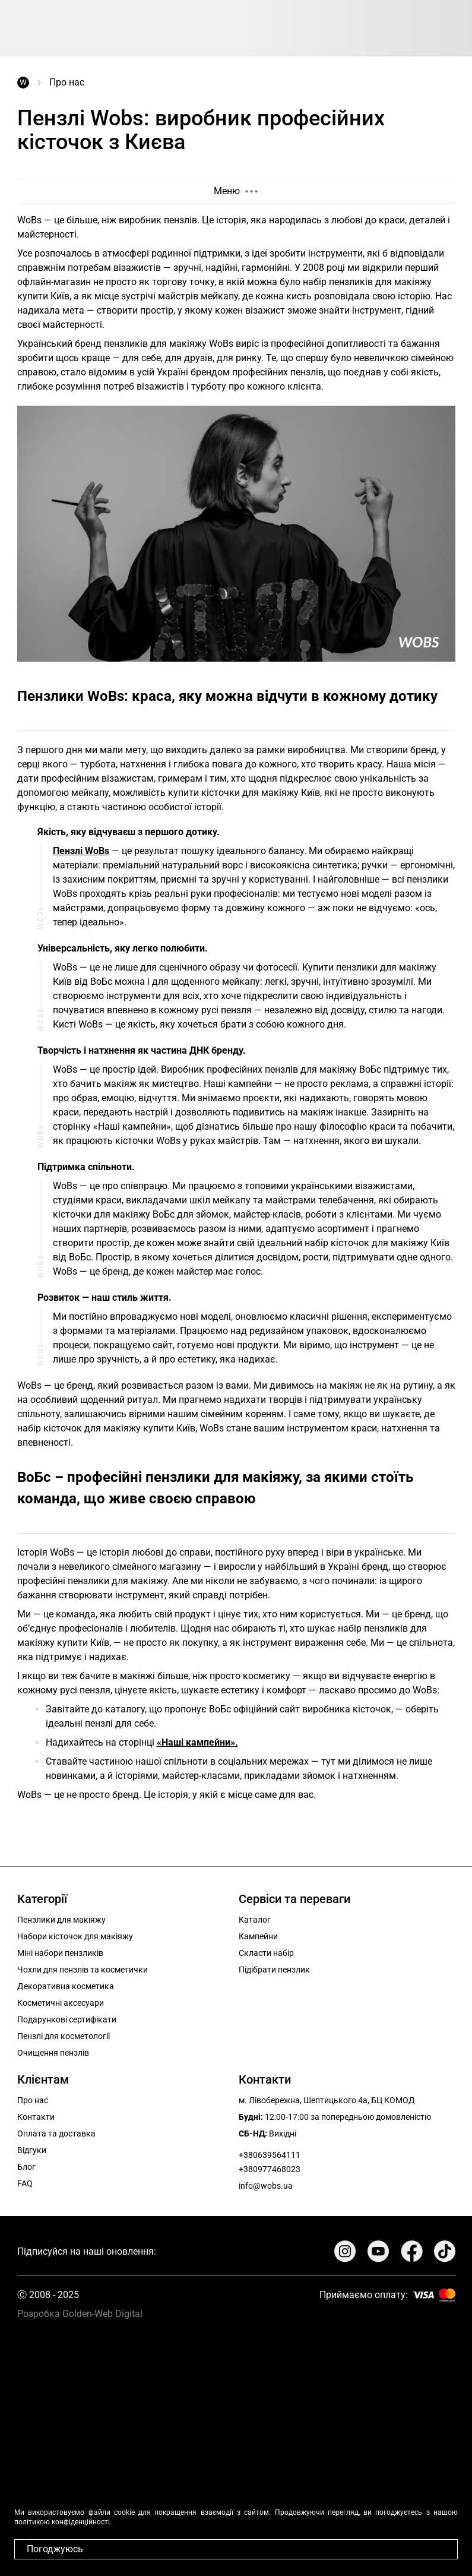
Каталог (255, 1919)
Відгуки (31, 2150)
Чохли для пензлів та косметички (82, 1969)
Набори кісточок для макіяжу (75, 1936)
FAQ (25, 2183)
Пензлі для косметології (63, 2036)
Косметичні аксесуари (60, 2003)
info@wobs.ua (266, 2186)
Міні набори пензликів (60, 1953)
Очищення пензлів (53, 2052)
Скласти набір (266, 1953)
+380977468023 (269, 2169)
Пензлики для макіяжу (61, 1919)
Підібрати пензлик (274, 1969)
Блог (26, 2167)
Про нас (32, 2100)
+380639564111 (269, 2155)
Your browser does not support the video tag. (236, 2442)
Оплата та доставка (56, 2133)
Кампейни (258, 1936)
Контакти (36, 2117)
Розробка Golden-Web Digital (79, 2313)
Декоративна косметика (65, 1986)
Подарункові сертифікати (66, 2019)
